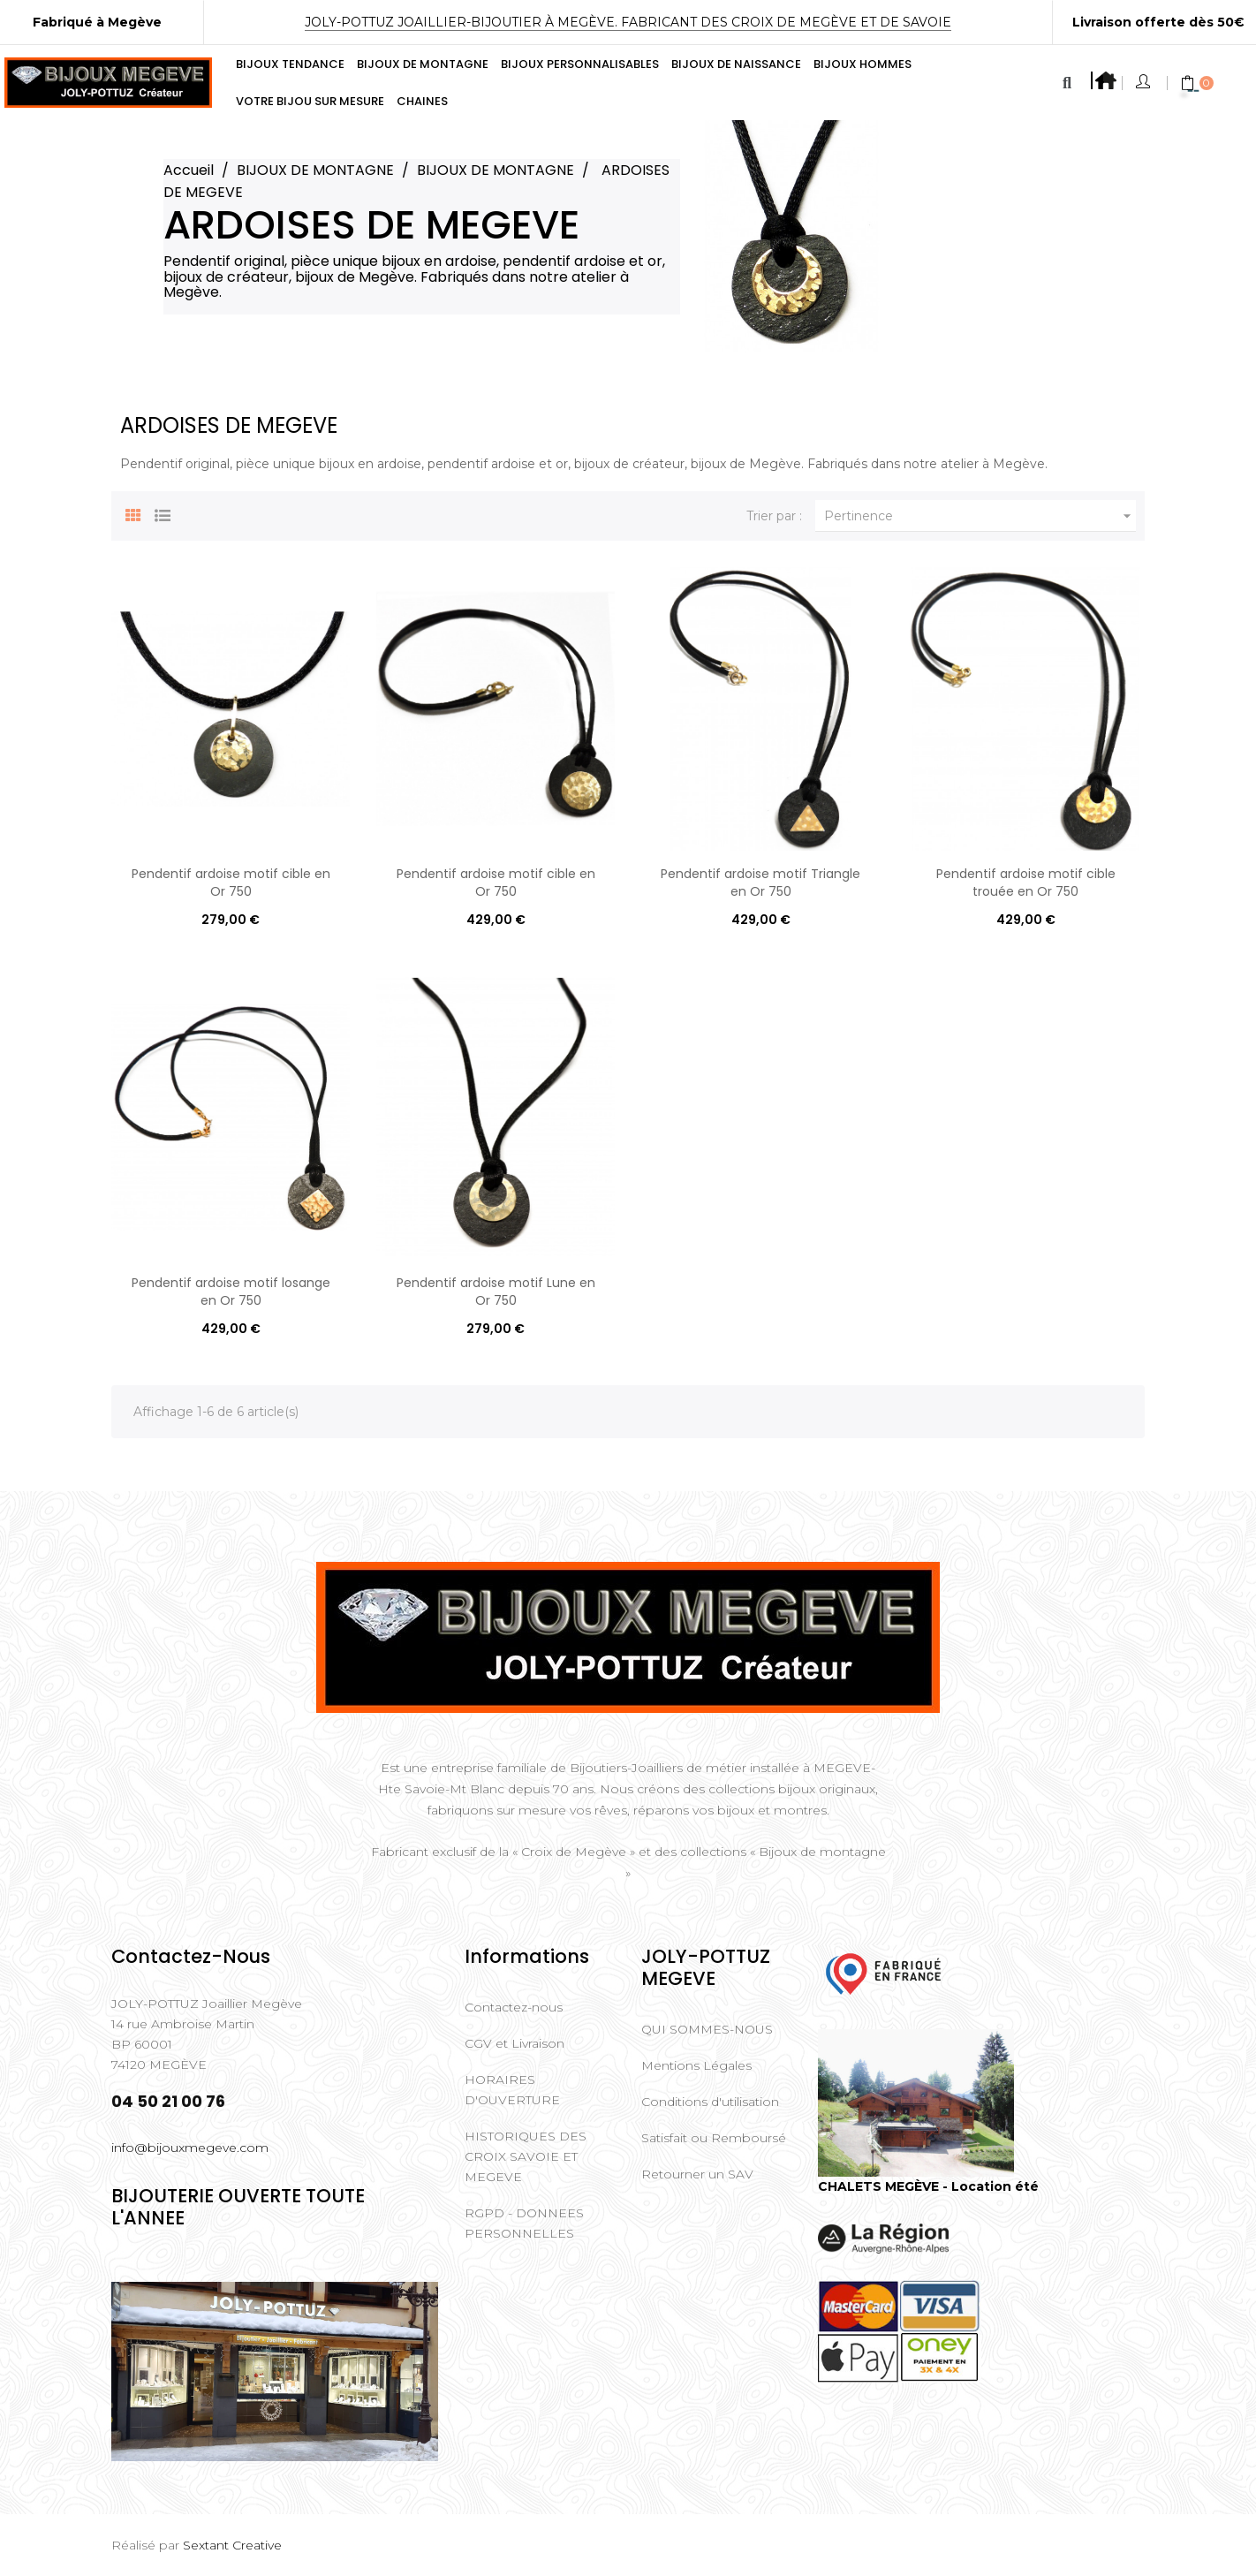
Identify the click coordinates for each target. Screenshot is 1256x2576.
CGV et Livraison (514, 2043)
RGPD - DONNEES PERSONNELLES (524, 2223)
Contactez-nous (514, 2007)
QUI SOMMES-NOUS (707, 2029)
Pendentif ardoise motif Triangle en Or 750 (760, 882)
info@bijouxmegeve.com (190, 2148)
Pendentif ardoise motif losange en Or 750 (231, 1291)
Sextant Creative (232, 2545)
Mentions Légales (696, 2065)
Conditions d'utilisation (710, 2102)
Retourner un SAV (697, 2174)
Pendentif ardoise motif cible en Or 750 (231, 882)
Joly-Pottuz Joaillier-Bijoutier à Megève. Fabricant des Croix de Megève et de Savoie (628, 22)
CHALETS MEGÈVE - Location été (928, 2186)
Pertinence (980, 516)
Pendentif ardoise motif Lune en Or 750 (496, 1291)
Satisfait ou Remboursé (713, 2138)
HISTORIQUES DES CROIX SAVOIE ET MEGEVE (525, 2156)
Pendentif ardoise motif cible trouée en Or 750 (1026, 882)
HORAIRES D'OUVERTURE (512, 2090)
